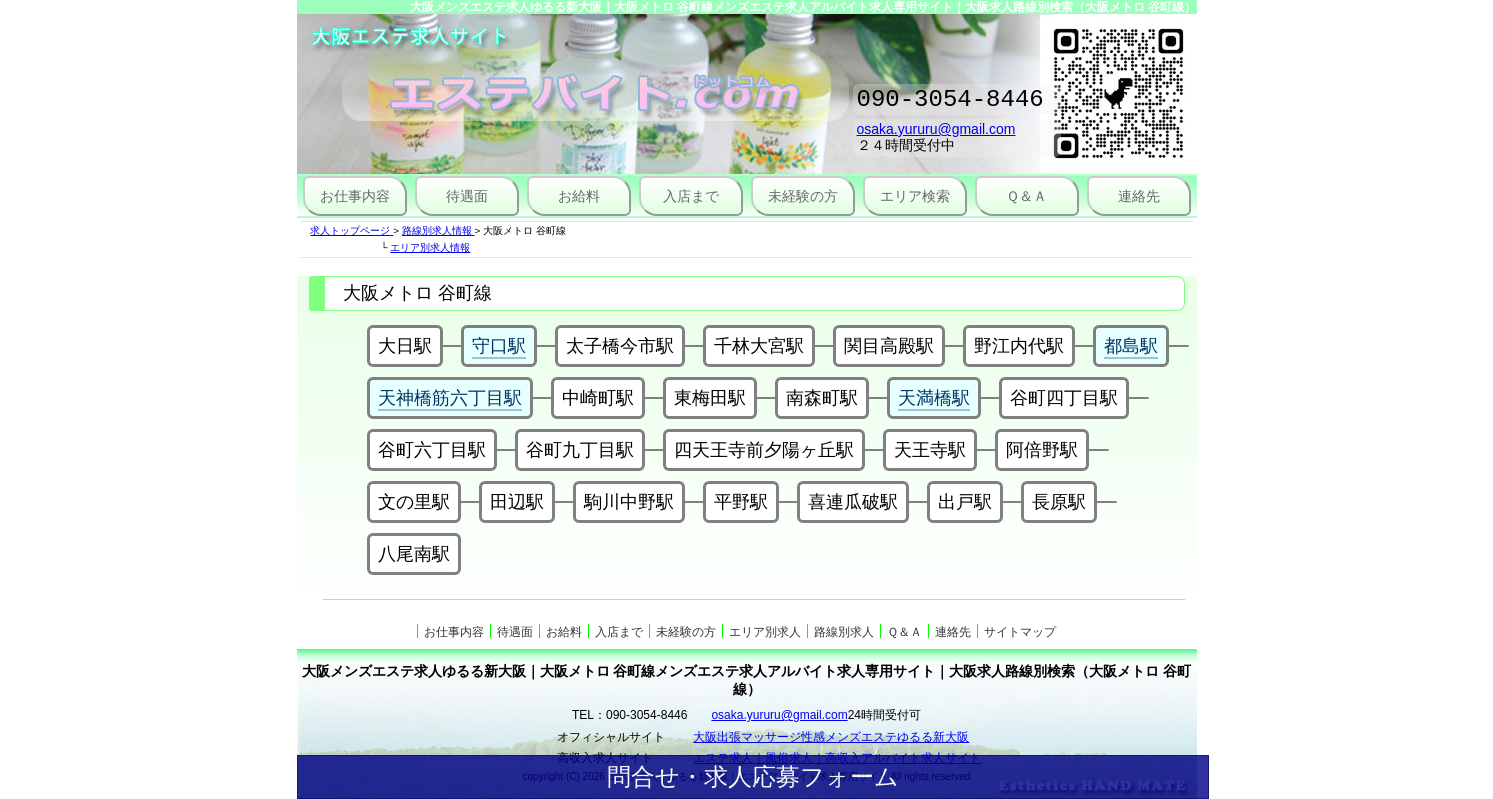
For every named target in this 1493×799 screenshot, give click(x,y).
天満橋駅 (934, 398)
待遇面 (467, 196)
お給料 (579, 196)
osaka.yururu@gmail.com (936, 135)
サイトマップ (1020, 632)
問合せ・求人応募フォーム (753, 776)
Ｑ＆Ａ (1026, 196)
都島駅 (1131, 346)
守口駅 (499, 346)
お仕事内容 (355, 196)
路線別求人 (844, 632)
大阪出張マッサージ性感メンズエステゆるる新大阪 (831, 737)
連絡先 (1139, 196)
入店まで (691, 196)
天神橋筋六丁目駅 (450, 398)
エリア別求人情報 (430, 247)
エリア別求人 (765, 632)
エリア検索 (915, 196)
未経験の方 (803, 196)
